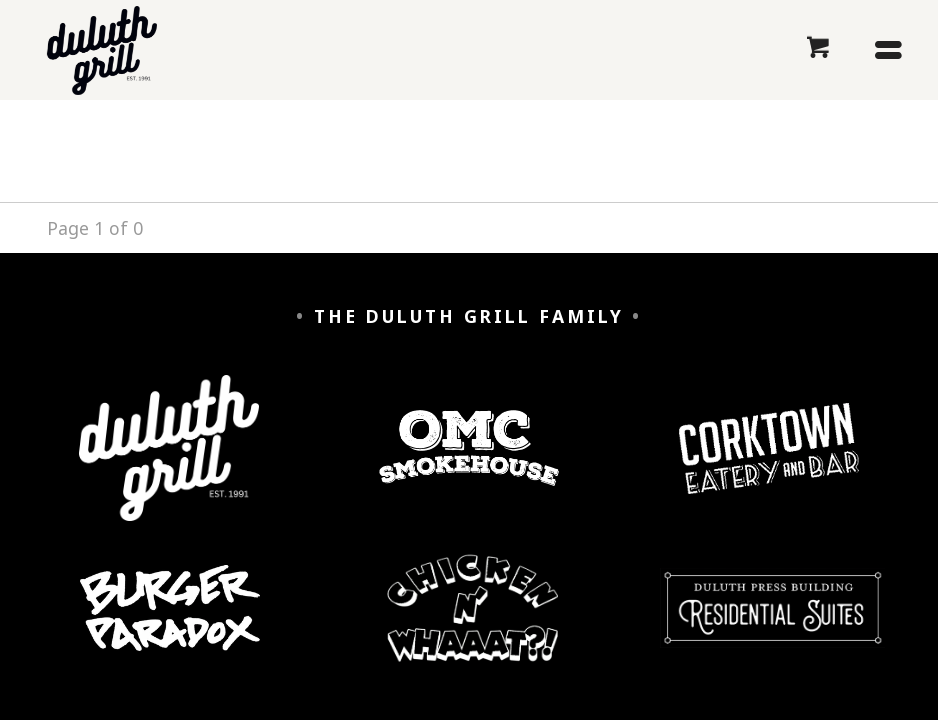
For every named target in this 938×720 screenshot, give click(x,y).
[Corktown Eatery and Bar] (769, 463)
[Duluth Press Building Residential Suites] (772, 623)
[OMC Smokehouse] (469, 463)
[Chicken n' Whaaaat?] (473, 623)
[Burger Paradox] (170, 623)
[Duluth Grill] (169, 462)
